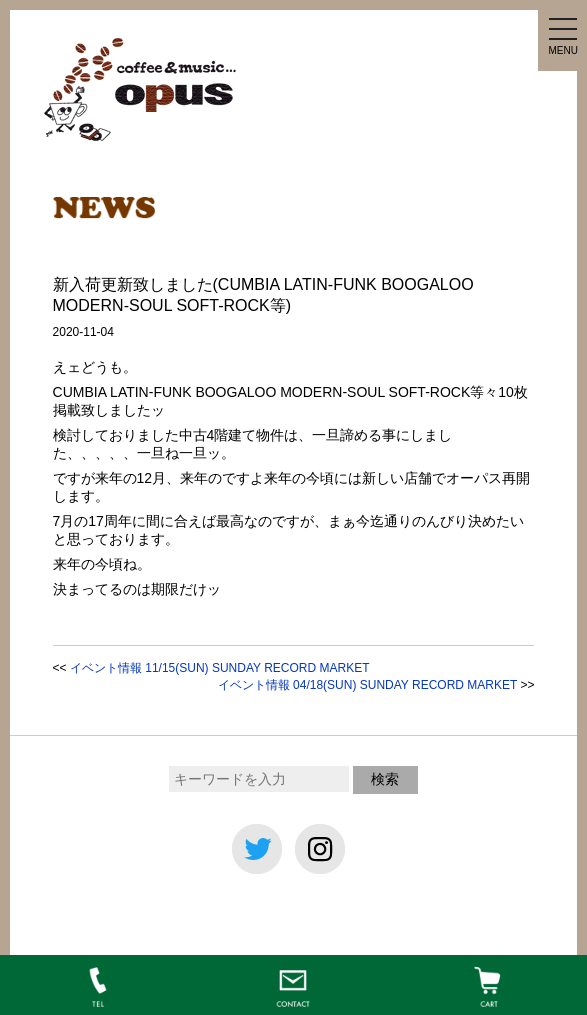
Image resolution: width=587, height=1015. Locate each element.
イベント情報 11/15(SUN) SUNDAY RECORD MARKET (220, 668)
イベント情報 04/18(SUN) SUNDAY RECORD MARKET (367, 685)
